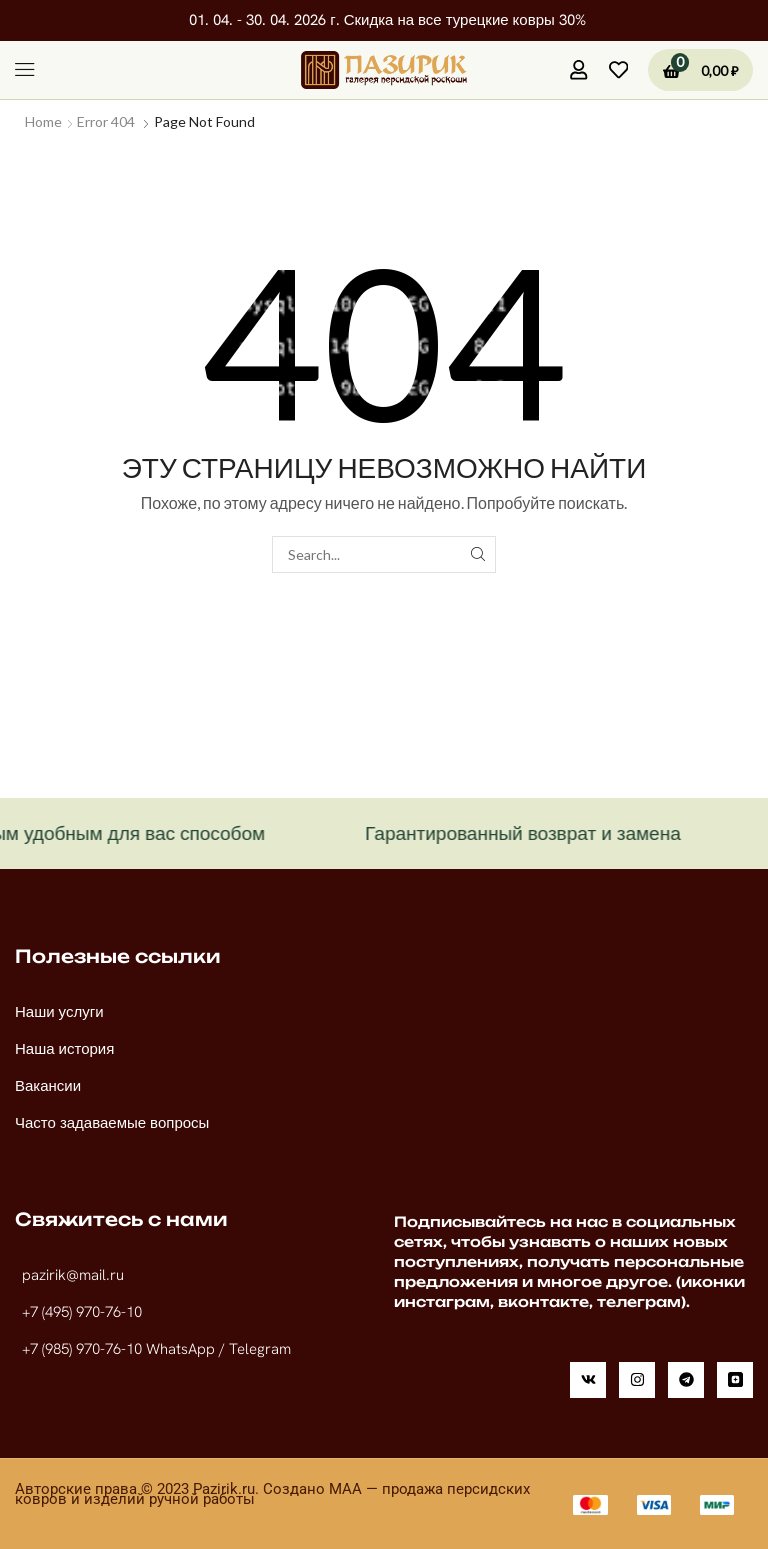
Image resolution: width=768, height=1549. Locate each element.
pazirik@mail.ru (73, 1275)
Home (43, 121)
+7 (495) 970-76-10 (82, 1312)
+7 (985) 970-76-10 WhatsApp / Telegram (156, 1349)
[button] (25, 70)
